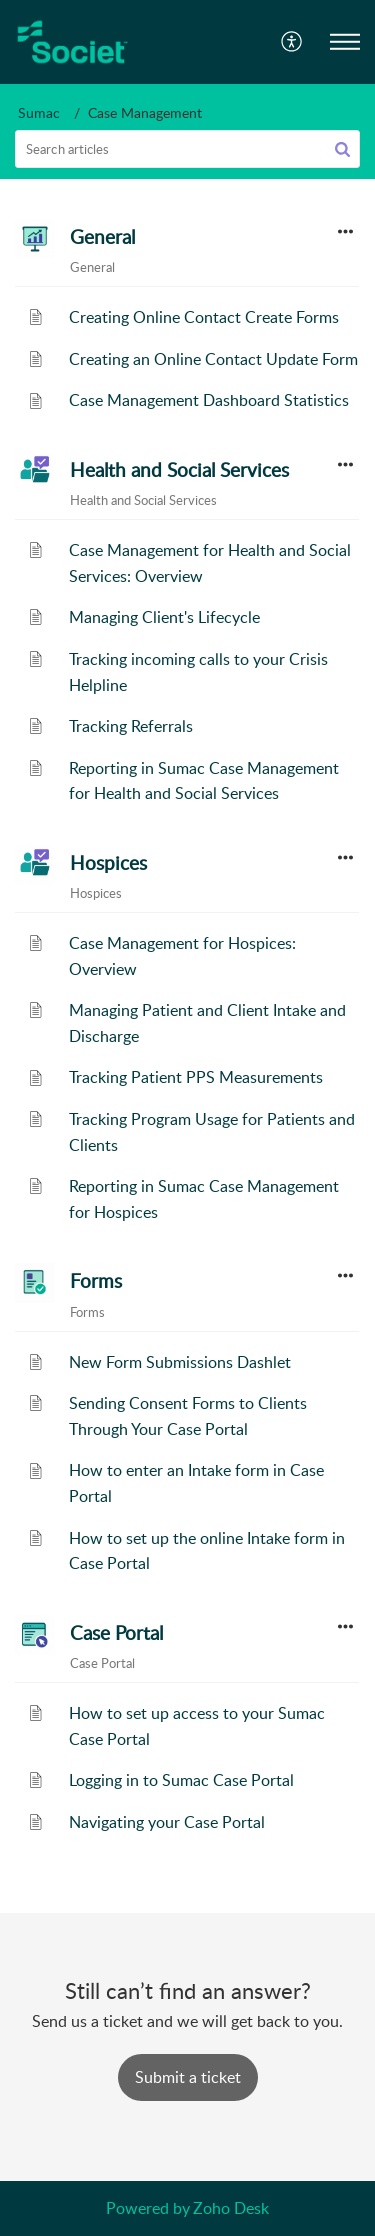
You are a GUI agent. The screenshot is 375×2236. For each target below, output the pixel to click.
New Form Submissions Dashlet (180, 1362)
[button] (292, 42)
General (102, 237)
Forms (96, 1281)
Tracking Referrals (131, 726)
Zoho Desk (231, 2208)
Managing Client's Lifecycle (164, 617)
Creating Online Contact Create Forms (204, 317)
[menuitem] (292, 42)
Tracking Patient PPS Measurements (196, 1077)
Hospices (108, 863)
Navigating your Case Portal (167, 1822)
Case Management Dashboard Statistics (209, 400)
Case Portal (116, 1633)
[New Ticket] (188, 2077)
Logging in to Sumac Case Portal (181, 1780)
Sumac (39, 112)
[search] (187, 149)
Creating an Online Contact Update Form (213, 359)
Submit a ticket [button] (188, 2077)
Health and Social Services (179, 470)
